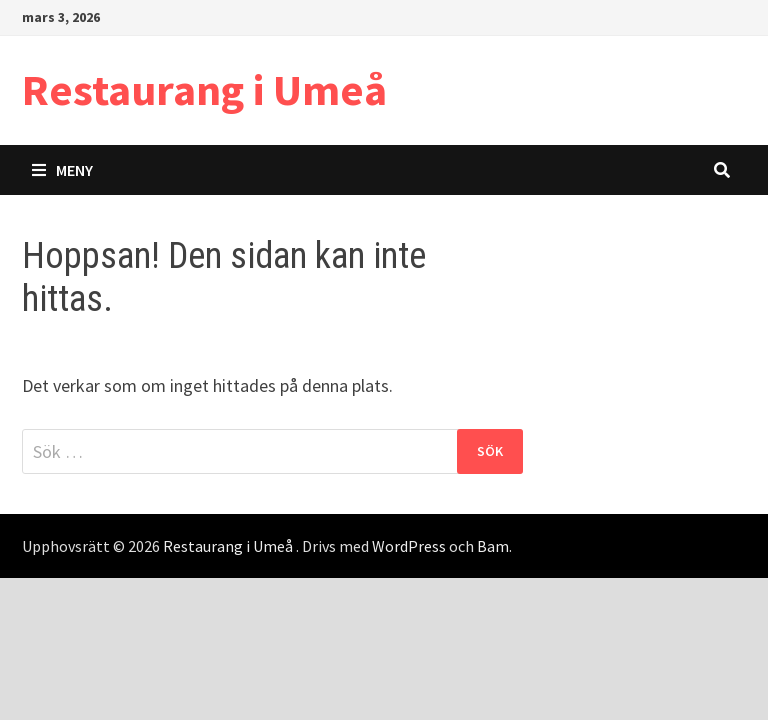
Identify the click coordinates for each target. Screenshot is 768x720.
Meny (62, 170)
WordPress (409, 546)
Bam (493, 546)
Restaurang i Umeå (204, 89)
